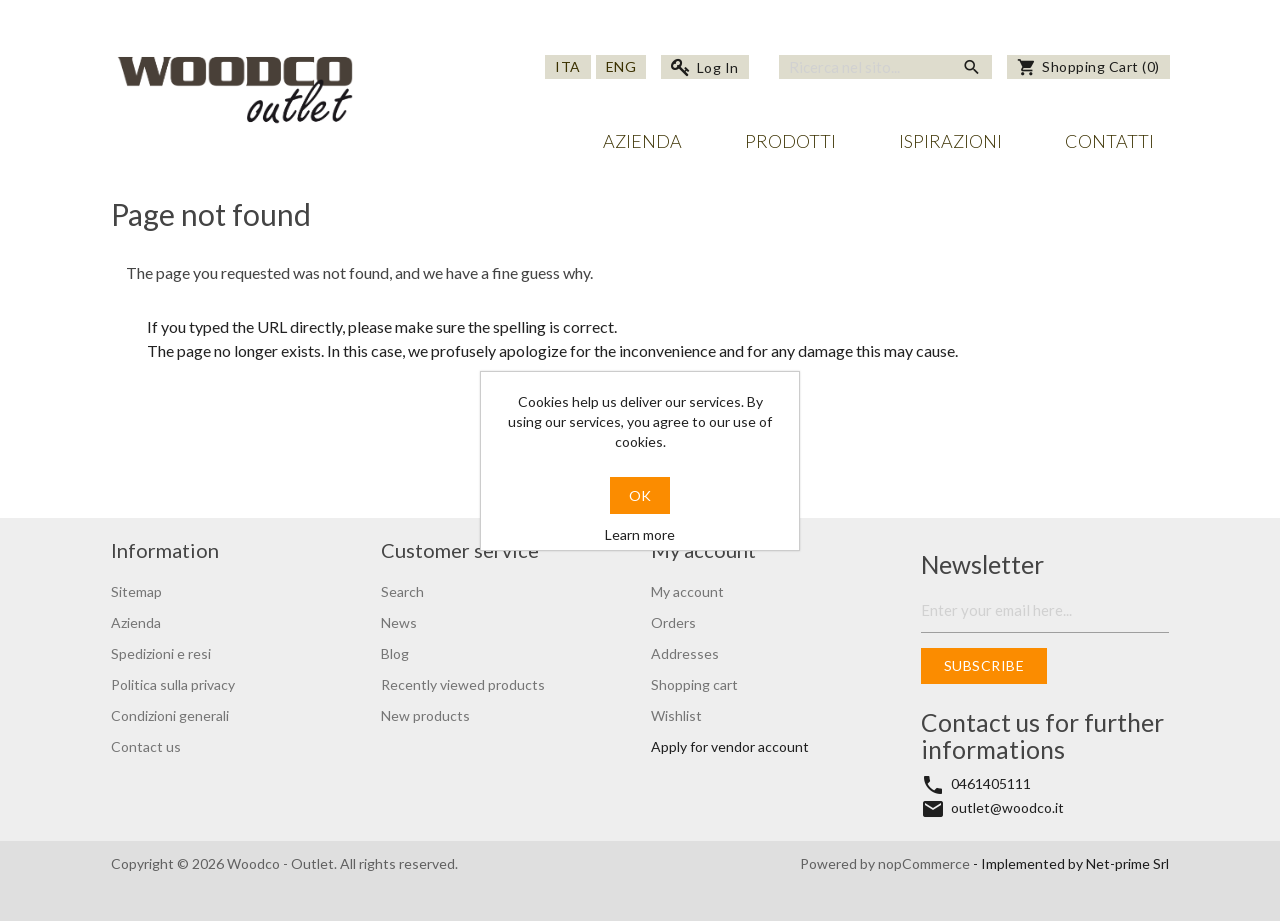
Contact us (146, 746)
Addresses (685, 653)
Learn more (640, 534)
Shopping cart (694, 684)
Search (402, 591)
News (399, 622)
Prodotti (790, 141)
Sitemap (136, 591)
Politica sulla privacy (173, 684)
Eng (621, 66)
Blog (395, 653)
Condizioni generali (170, 715)
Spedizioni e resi (161, 653)
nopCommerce (925, 863)
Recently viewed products (463, 684)
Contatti (1109, 141)
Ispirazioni (950, 141)
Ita (568, 66)
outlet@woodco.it (1007, 807)
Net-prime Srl (1127, 863)
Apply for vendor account (730, 746)
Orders (673, 622)
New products (425, 715)
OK (640, 495)
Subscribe (984, 665)
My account (687, 591)
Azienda (642, 141)
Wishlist (676, 715)
